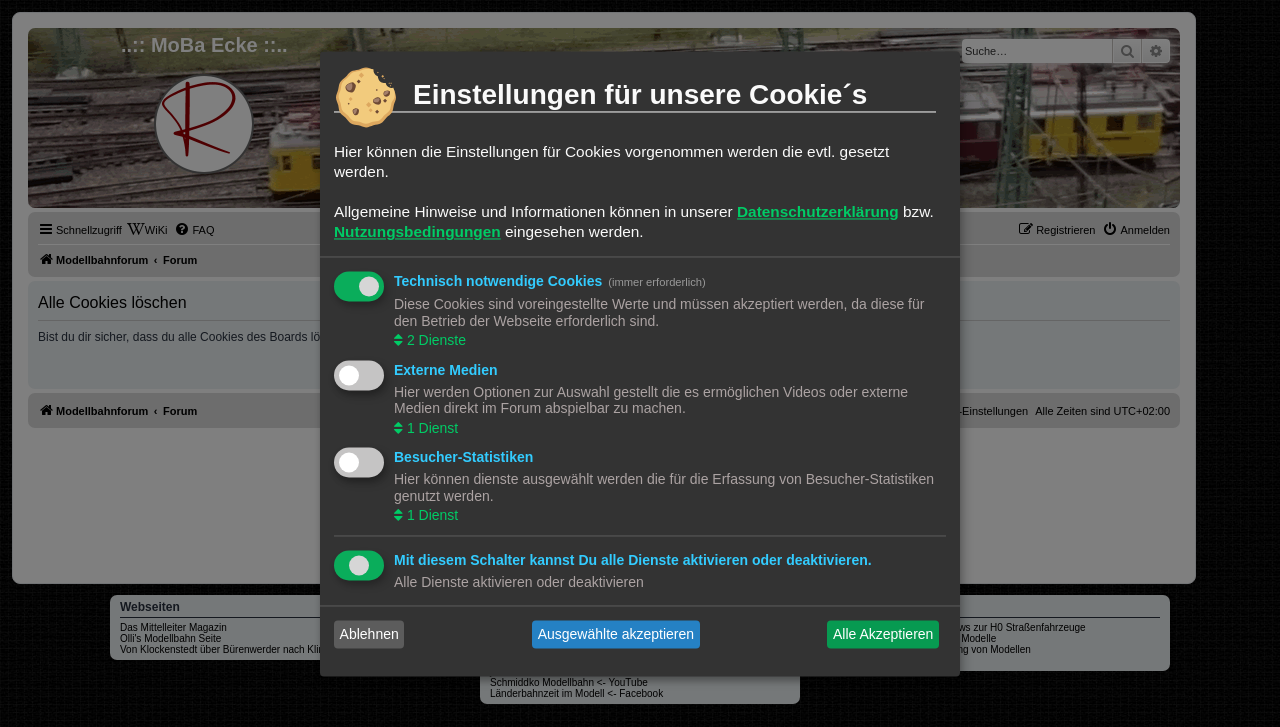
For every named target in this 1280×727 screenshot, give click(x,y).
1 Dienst (430, 428)
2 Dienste (434, 341)
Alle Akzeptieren (883, 634)
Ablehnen (369, 634)
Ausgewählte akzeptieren (616, 634)
